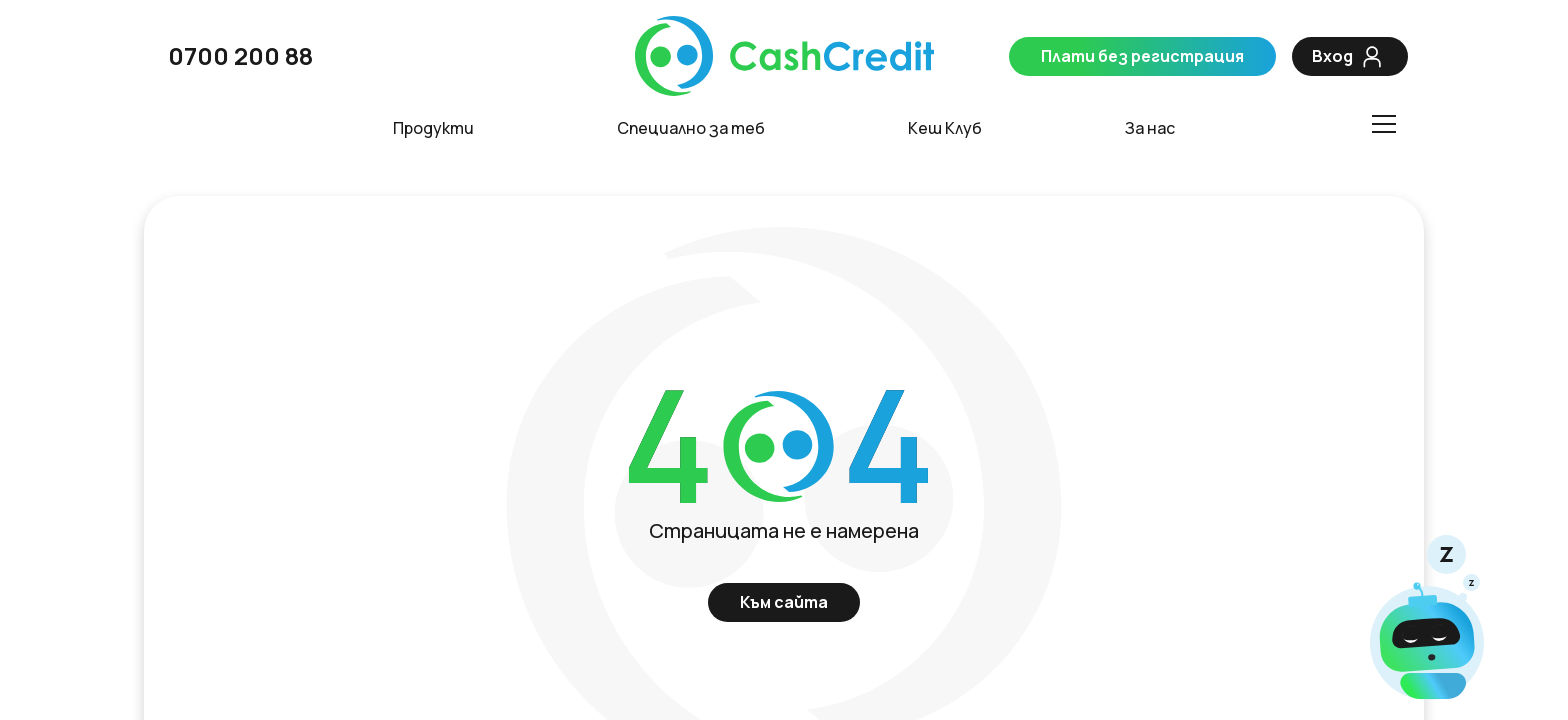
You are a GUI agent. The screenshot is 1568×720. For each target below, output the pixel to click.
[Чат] (1427, 619)
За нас (1150, 128)
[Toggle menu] (1383, 124)
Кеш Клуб (945, 128)
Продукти (433, 128)
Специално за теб (691, 128)
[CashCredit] (784, 56)
